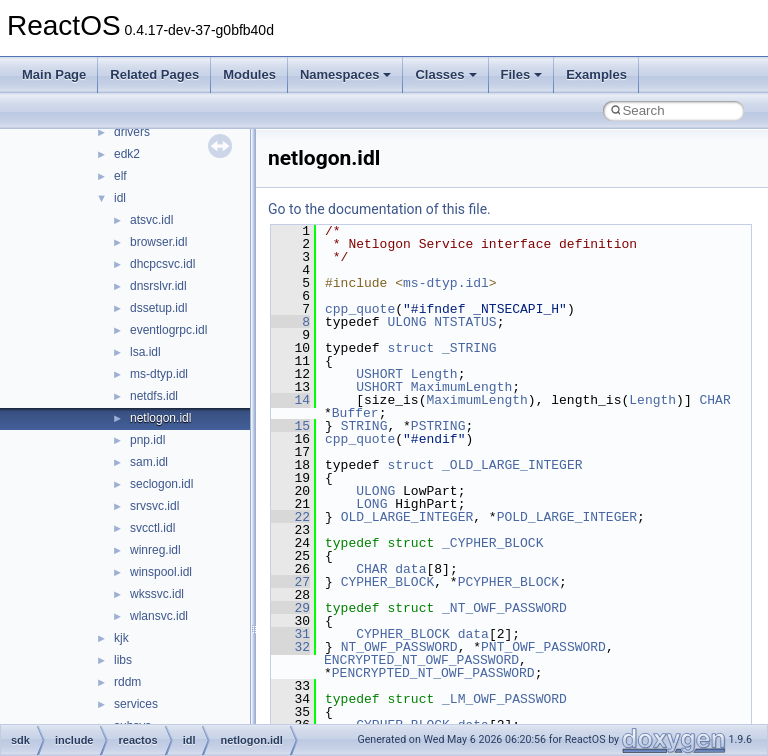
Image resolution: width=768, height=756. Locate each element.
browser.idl (158, 242)
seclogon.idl (161, 484)
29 (290, 608)
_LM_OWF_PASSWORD (504, 699)
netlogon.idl (160, 418)
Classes (445, 74)
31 (290, 634)
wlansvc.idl (159, 616)
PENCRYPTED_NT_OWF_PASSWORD (433, 673)
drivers (132, 132)
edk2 (127, 154)
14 (290, 400)
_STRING (469, 348)
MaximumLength (461, 387)
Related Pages (154, 74)
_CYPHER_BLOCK (492, 543)
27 (290, 582)
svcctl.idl (152, 528)
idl (120, 198)
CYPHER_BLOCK (388, 582)
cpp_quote (360, 309)
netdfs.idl (154, 396)
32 (290, 647)
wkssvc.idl (157, 594)
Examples (596, 74)
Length (434, 374)
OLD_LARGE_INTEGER (407, 517)
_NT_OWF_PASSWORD (504, 608)
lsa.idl (145, 352)
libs (123, 660)
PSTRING (438, 426)
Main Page (54, 74)
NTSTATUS (465, 322)
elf (120, 176)
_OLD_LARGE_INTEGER (512, 465)
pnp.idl (147, 440)
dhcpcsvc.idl (162, 264)
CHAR (714, 400)
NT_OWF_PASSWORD (399, 647)
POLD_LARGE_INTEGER (567, 517)
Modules (249, 74)
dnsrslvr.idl (158, 286)
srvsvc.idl (154, 506)
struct (410, 348)
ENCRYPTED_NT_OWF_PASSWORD (421, 660)
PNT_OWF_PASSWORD (543, 647)
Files (522, 74)
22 (290, 517)
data (410, 569)
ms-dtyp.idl (159, 374)
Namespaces (346, 74)
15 (290, 426)
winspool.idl (161, 572)
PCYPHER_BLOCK (508, 582)
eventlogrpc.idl (168, 330)
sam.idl (149, 462)
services (136, 704)
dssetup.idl (158, 308)
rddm (127, 682)
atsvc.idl (151, 220)
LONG (371, 504)
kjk (121, 638)
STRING (364, 426)
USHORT (379, 374)
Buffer (355, 413)
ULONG (406, 322)
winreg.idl (155, 550)
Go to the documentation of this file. (379, 209)
